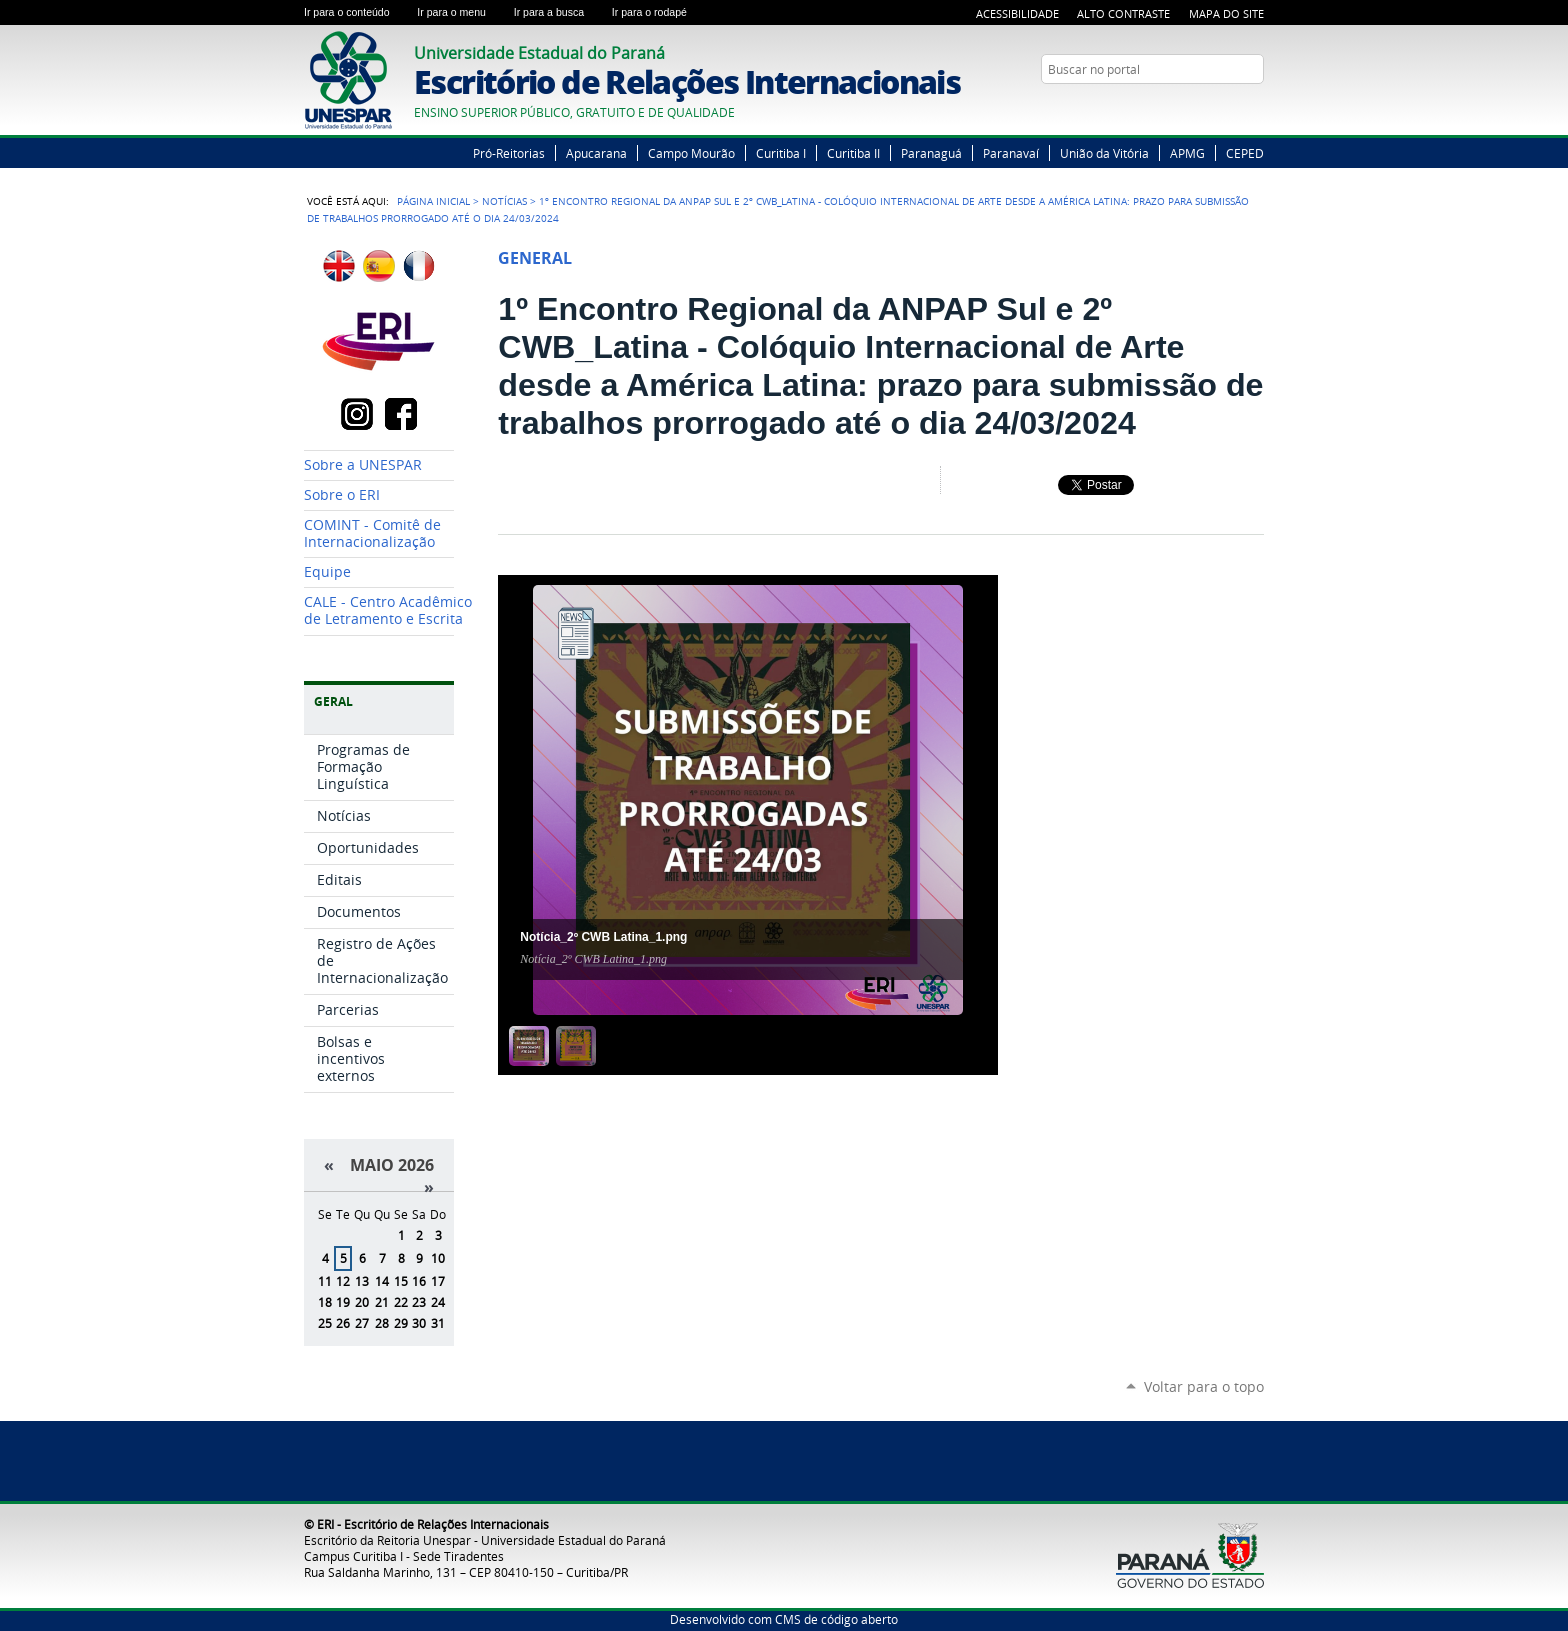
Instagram (1254, 108)
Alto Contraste (1123, 13)
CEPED (1245, 153)
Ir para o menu (461, 12)
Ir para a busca (559, 12)
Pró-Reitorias (509, 153)
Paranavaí (1011, 153)
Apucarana (596, 153)
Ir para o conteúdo (356, 12)
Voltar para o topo (1204, 1386)
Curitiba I (781, 153)
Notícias (504, 201)
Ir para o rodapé (658, 12)
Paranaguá (931, 153)
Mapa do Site (1226, 13)
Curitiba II (853, 153)
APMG (1187, 153)
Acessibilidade (1017, 13)
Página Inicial (433, 201)
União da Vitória (1104, 153)
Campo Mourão (691, 153)
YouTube (1229, 108)
